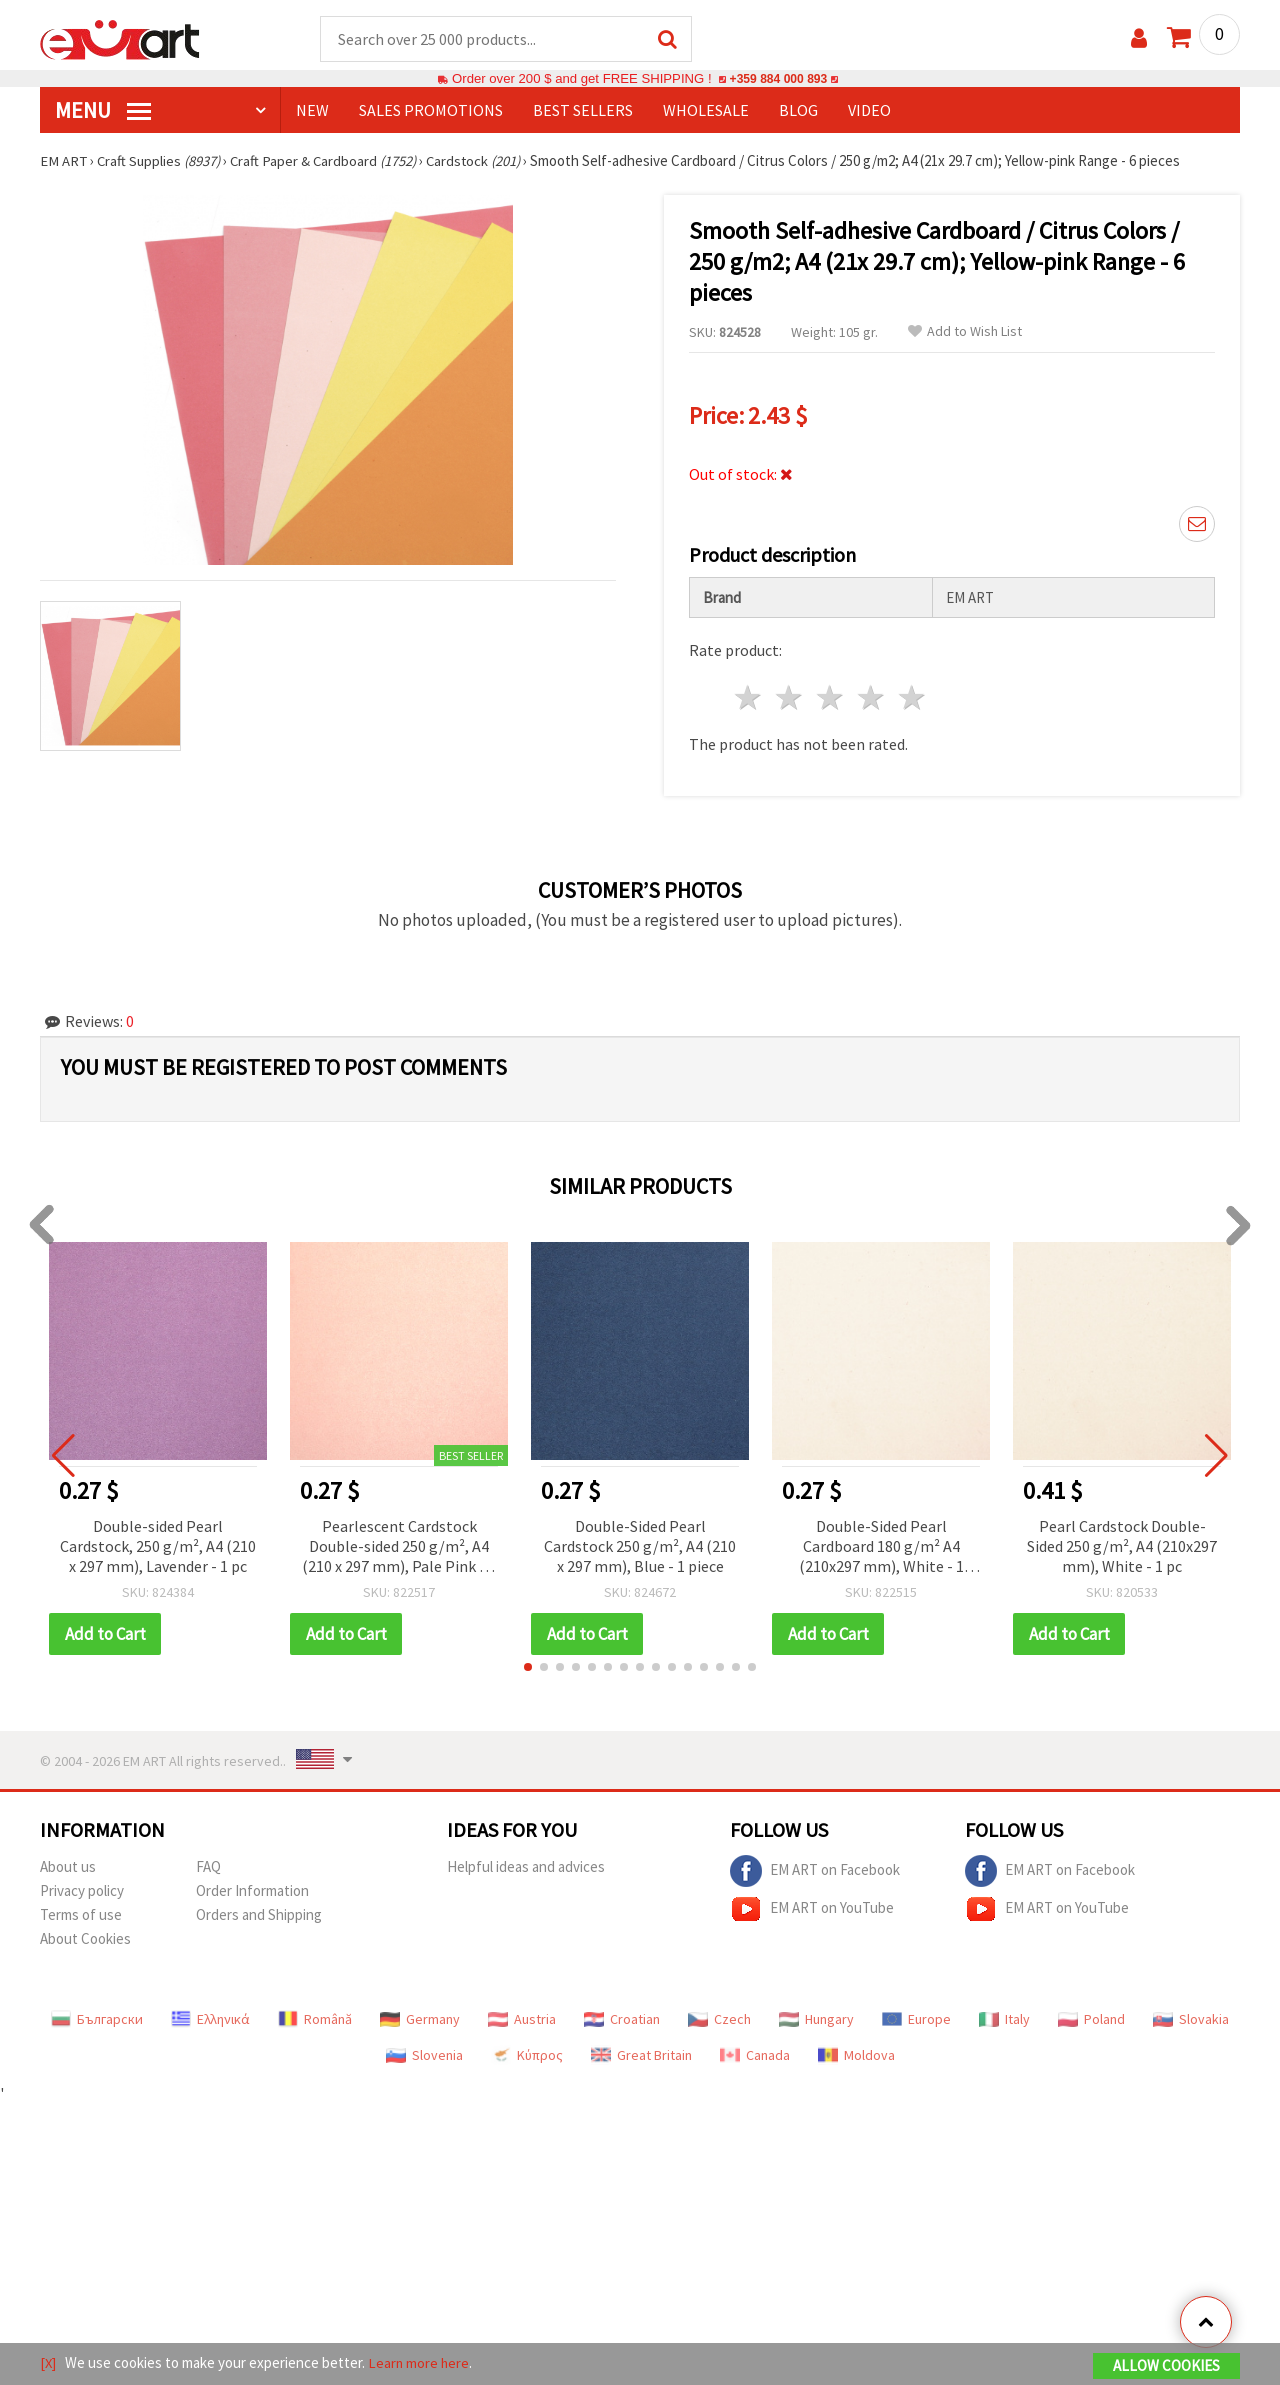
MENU (103, 111)
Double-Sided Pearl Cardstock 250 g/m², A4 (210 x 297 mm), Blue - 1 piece (640, 1547)
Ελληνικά (210, 2020)
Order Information (252, 1891)
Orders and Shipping (259, 1915)
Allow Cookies (1166, 2366)
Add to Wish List (965, 332)
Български (97, 2020)
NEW (312, 111)
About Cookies (85, 1939)
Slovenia (424, 2056)
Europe (916, 2020)
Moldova (856, 2056)
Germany (420, 2020)
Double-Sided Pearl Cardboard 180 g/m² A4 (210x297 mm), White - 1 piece (881, 1548)
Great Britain (641, 2056)
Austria (522, 2020)
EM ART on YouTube (812, 1910)
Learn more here (420, 2363)
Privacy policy (82, 1891)
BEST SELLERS (583, 111)
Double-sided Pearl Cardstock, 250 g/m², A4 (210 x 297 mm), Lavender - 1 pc (158, 1547)
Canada (755, 2056)
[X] (48, 2363)
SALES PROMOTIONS (431, 111)
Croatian (622, 2020)
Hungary (816, 2020)
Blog (798, 111)
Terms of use (81, 1915)
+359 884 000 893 (778, 79)
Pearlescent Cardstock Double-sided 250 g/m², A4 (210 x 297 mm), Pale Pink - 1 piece (399, 1548)
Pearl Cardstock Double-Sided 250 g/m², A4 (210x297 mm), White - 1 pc (1122, 1547)
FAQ (208, 1867)
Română (315, 2020)
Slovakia (1191, 2020)
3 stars (831, 698)
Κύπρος (527, 2056)
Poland (1091, 2020)
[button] (528, 1668)
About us (68, 1867)
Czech (719, 2020)
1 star (749, 698)
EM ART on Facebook (815, 1872)
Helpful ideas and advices (526, 1867)
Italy (1004, 2020)
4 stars (871, 698)
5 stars (912, 698)
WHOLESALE (706, 111)
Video (869, 111)
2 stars (790, 698)
